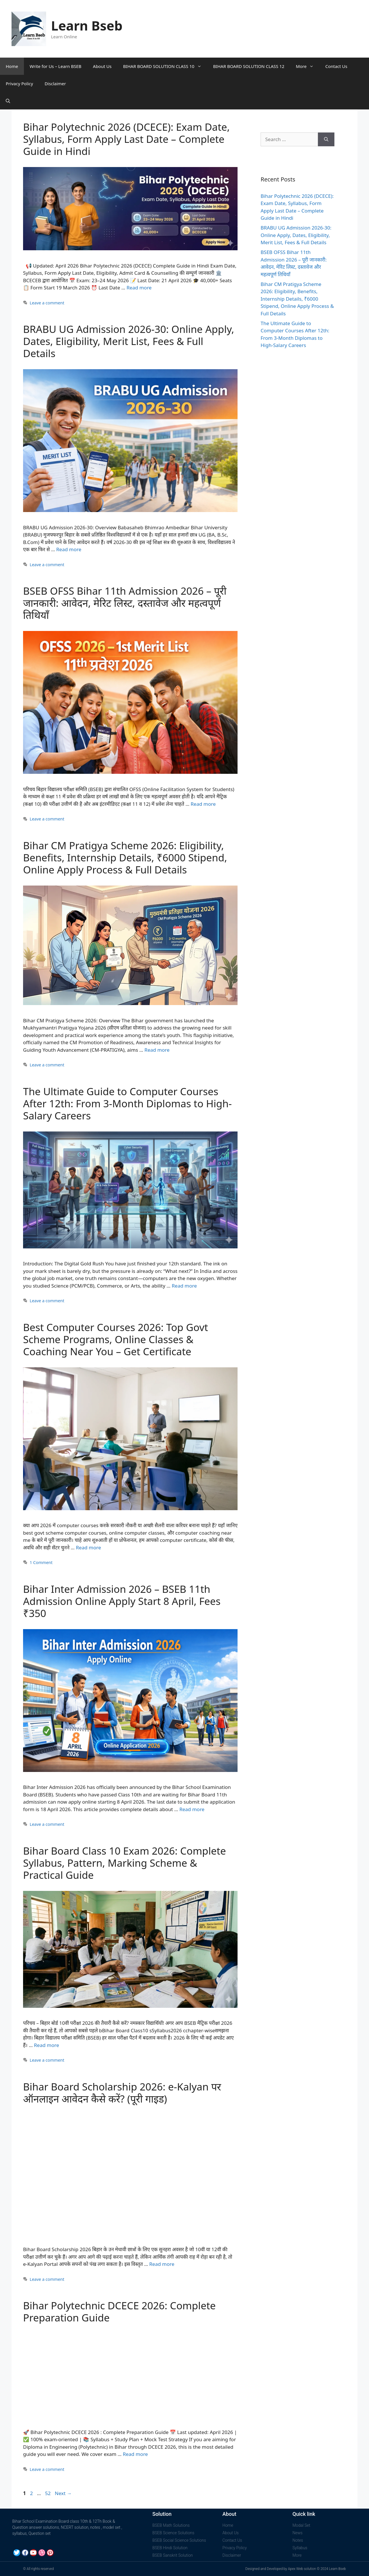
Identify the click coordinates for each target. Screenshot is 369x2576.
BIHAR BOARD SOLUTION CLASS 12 (248, 66)
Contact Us (336, 66)
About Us (102, 66)
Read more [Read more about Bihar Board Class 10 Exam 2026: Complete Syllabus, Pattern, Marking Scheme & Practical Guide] (46, 2045)
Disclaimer (55, 83)
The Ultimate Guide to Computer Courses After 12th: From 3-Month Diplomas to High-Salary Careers (127, 1103)
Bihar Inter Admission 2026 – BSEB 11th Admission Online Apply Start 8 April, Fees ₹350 (122, 1601)
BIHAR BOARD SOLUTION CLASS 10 (165, 66)
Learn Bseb (87, 25)
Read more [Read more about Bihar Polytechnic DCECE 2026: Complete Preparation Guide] (135, 2454)
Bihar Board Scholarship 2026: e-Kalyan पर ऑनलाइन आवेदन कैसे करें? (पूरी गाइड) (122, 2092)
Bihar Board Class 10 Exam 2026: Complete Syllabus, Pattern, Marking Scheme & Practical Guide (124, 1863)
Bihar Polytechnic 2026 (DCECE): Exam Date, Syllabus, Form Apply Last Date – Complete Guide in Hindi (126, 139)
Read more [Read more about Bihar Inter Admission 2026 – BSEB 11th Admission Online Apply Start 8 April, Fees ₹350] (191, 1809)
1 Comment (41, 1562)
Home (12, 66)
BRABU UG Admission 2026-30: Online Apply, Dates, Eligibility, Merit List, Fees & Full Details (128, 341)
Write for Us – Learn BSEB (56, 66)
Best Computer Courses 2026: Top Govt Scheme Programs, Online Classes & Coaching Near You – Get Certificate (115, 1339)
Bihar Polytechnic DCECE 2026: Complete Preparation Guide (119, 2311)
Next (63, 2493)
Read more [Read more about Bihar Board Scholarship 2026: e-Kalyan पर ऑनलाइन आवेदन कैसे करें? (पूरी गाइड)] (161, 2264)
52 (48, 2493)
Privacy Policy (19, 83)
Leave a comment (47, 303)
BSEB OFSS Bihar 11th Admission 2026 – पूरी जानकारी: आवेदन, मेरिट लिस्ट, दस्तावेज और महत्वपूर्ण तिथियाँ (124, 603)
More (307, 66)
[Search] (326, 139)
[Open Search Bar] (8, 100)
